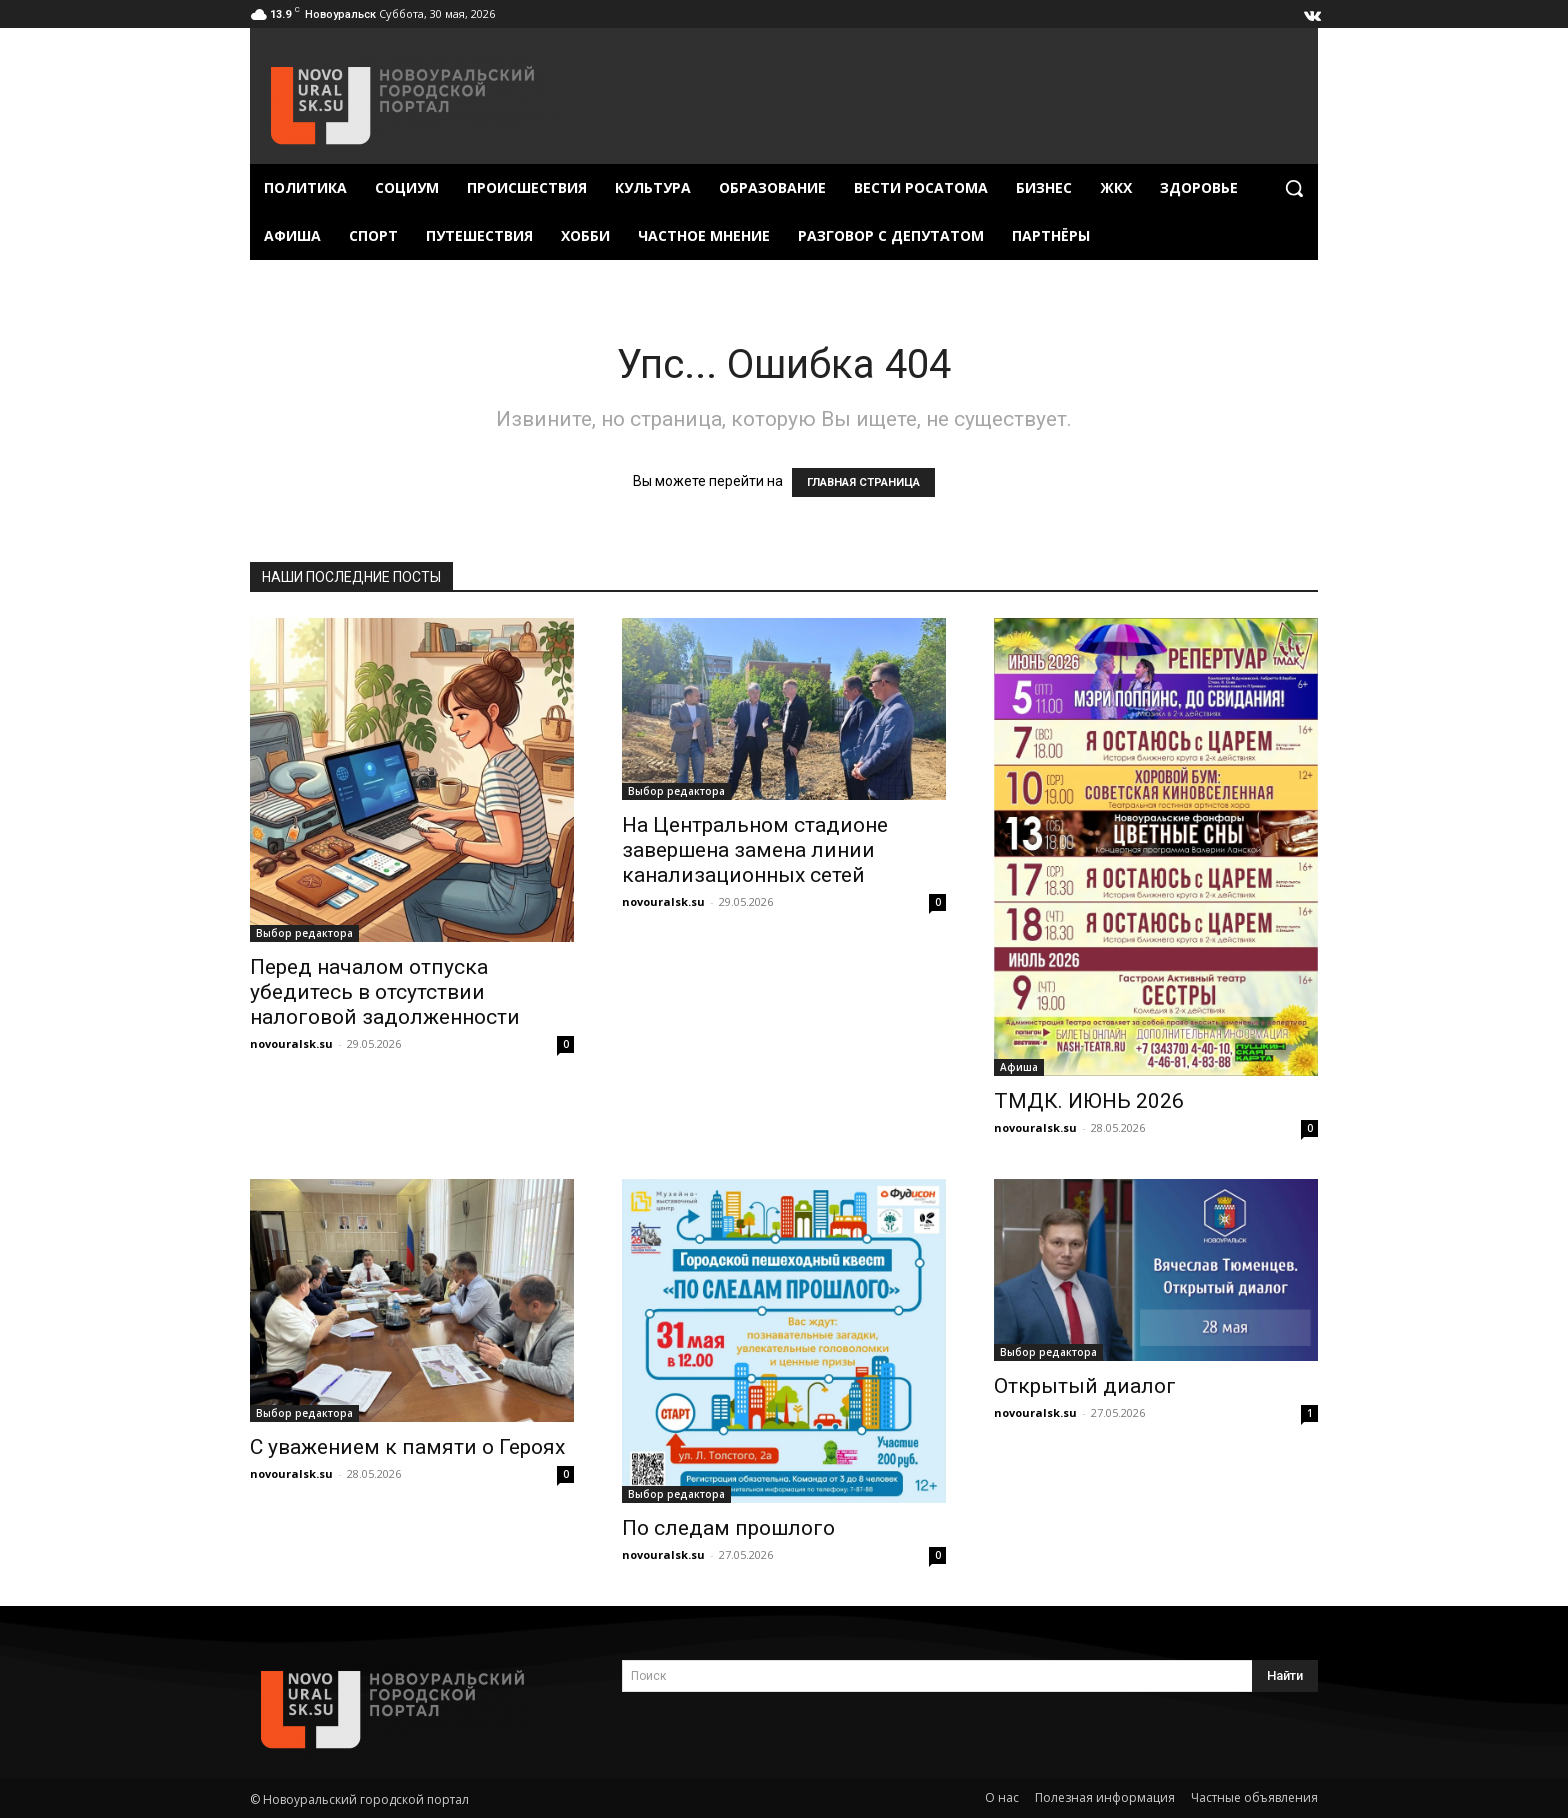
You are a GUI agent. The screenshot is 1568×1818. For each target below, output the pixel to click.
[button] (1294, 188)
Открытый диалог (1085, 1386)
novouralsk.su (291, 1043)
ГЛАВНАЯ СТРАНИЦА (863, 482)
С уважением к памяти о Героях (407, 1447)
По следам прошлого (728, 1528)
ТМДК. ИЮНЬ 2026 (1089, 1101)
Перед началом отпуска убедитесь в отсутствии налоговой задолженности (385, 992)
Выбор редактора (304, 933)
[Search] (1285, 1676)
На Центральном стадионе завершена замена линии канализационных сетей (755, 850)
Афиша (1019, 1067)
